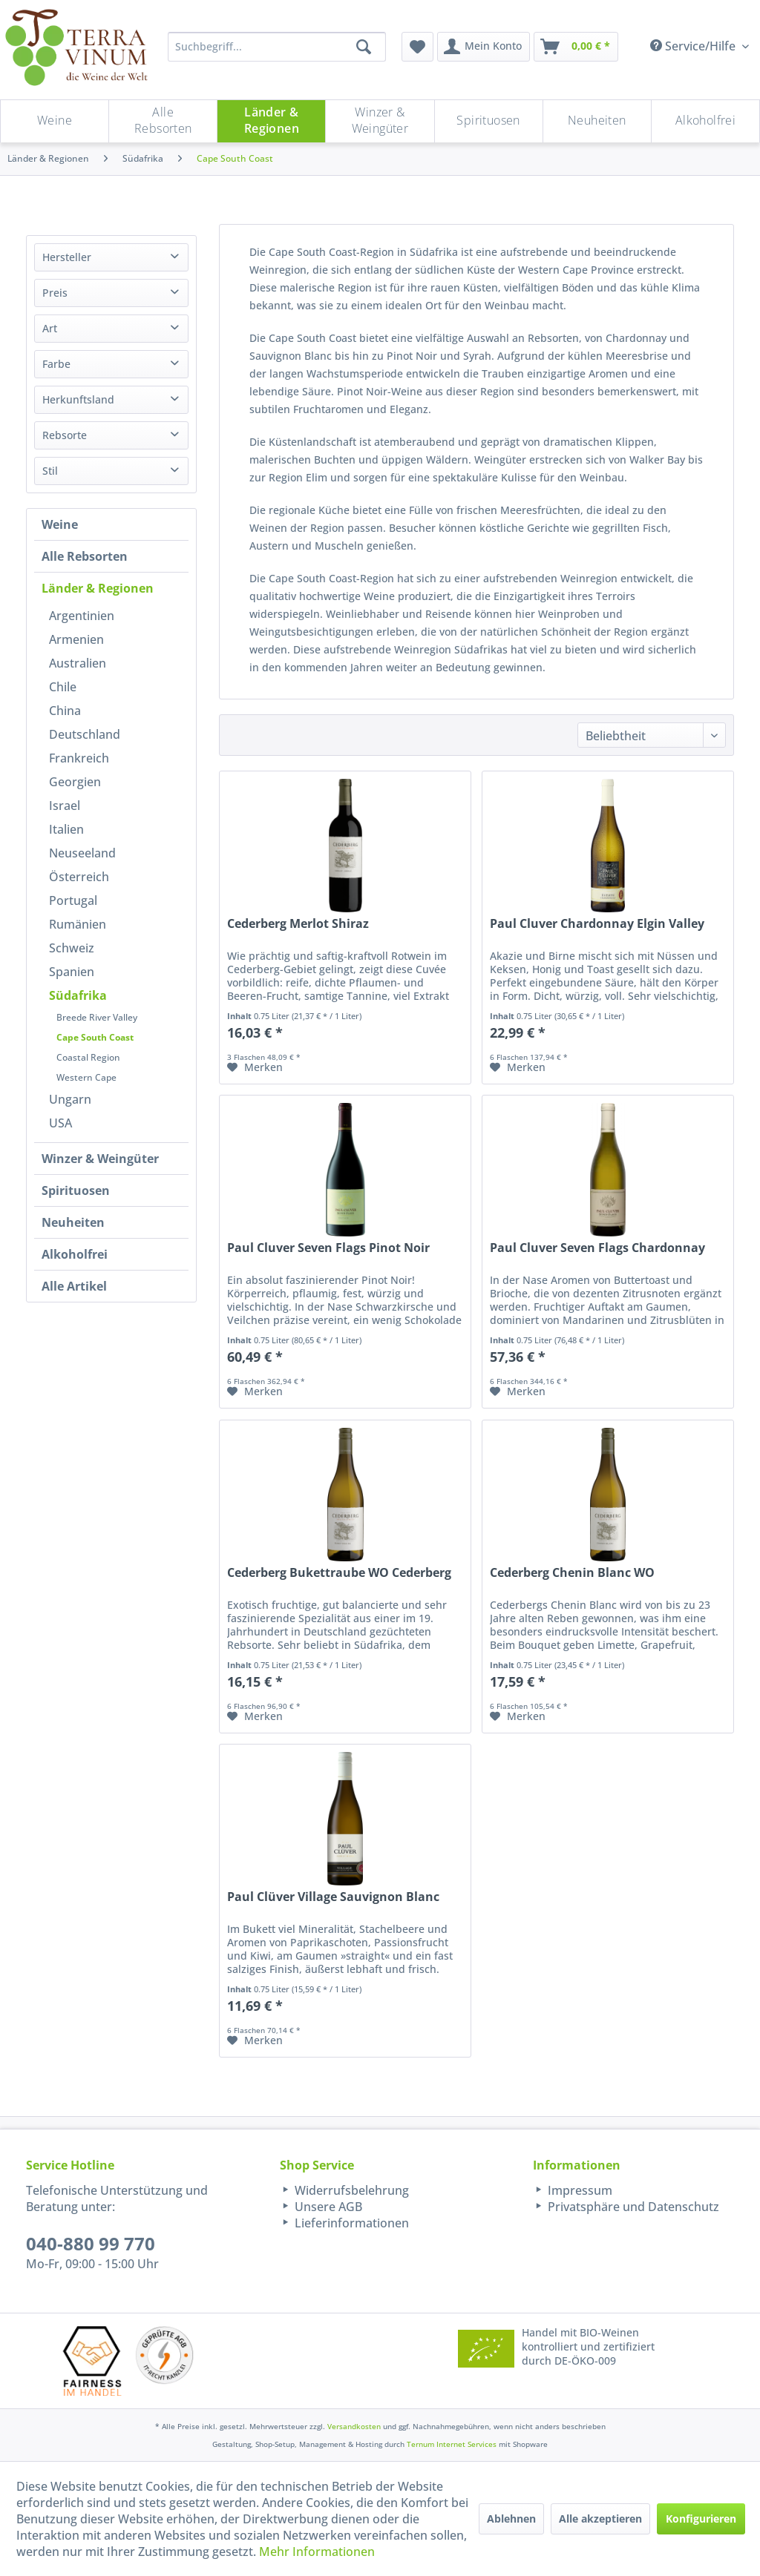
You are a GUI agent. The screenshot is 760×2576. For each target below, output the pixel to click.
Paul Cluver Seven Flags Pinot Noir (328, 1248)
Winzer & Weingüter (100, 1158)
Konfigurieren (701, 2518)
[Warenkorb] (576, 47)
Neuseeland (82, 853)
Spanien (71, 971)
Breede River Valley (96, 1017)
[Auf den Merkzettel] (255, 1067)
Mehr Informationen (317, 2551)
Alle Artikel (74, 1286)
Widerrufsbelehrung (350, 2190)
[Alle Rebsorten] (163, 121)
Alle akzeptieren (600, 2518)
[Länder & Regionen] (271, 121)
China (65, 710)
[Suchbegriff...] (277, 47)
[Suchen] (364, 46)
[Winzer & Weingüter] (379, 121)
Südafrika (78, 995)
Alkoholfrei (75, 1254)
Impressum (578, 2190)
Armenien (76, 639)
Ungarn (70, 1099)
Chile (62, 687)
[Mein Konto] (483, 47)
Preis (55, 293)
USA (60, 1123)
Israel (64, 805)
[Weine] (54, 121)
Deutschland (84, 734)
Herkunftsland (78, 399)
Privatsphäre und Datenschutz (632, 2206)
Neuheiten (73, 1222)
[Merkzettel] (417, 47)
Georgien (75, 782)
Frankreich (79, 758)
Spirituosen (76, 1190)
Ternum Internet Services (452, 2444)
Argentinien (81, 615)
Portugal (73, 900)
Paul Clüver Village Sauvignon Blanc (333, 1897)
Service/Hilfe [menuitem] (694, 46)
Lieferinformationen (350, 2223)
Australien (77, 663)
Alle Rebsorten (85, 556)
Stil (50, 471)
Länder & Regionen (98, 588)
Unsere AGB (327, 2206)
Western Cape (86, 1077)
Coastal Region (88, 1057)
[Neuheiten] (597, 121)
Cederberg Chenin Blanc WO (572, 1573)
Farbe (56, 364)
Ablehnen (511, 2518)
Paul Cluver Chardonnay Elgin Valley (597, 924)
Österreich (79, 877)
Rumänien (77, 924)
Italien (66, 829)
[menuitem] (417, 47)
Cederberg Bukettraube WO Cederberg (339, 1573)
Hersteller (66, 257)
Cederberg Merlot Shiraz (298, 924)
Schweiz (71, 948)
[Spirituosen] (489, 121)
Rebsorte (64, 435)
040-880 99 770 (90, 2243)
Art (49, 328)
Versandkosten (354, 2426)
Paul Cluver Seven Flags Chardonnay (597, 1248)
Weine (60, 524)
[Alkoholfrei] (705, 121)
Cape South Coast (95, 1037)
